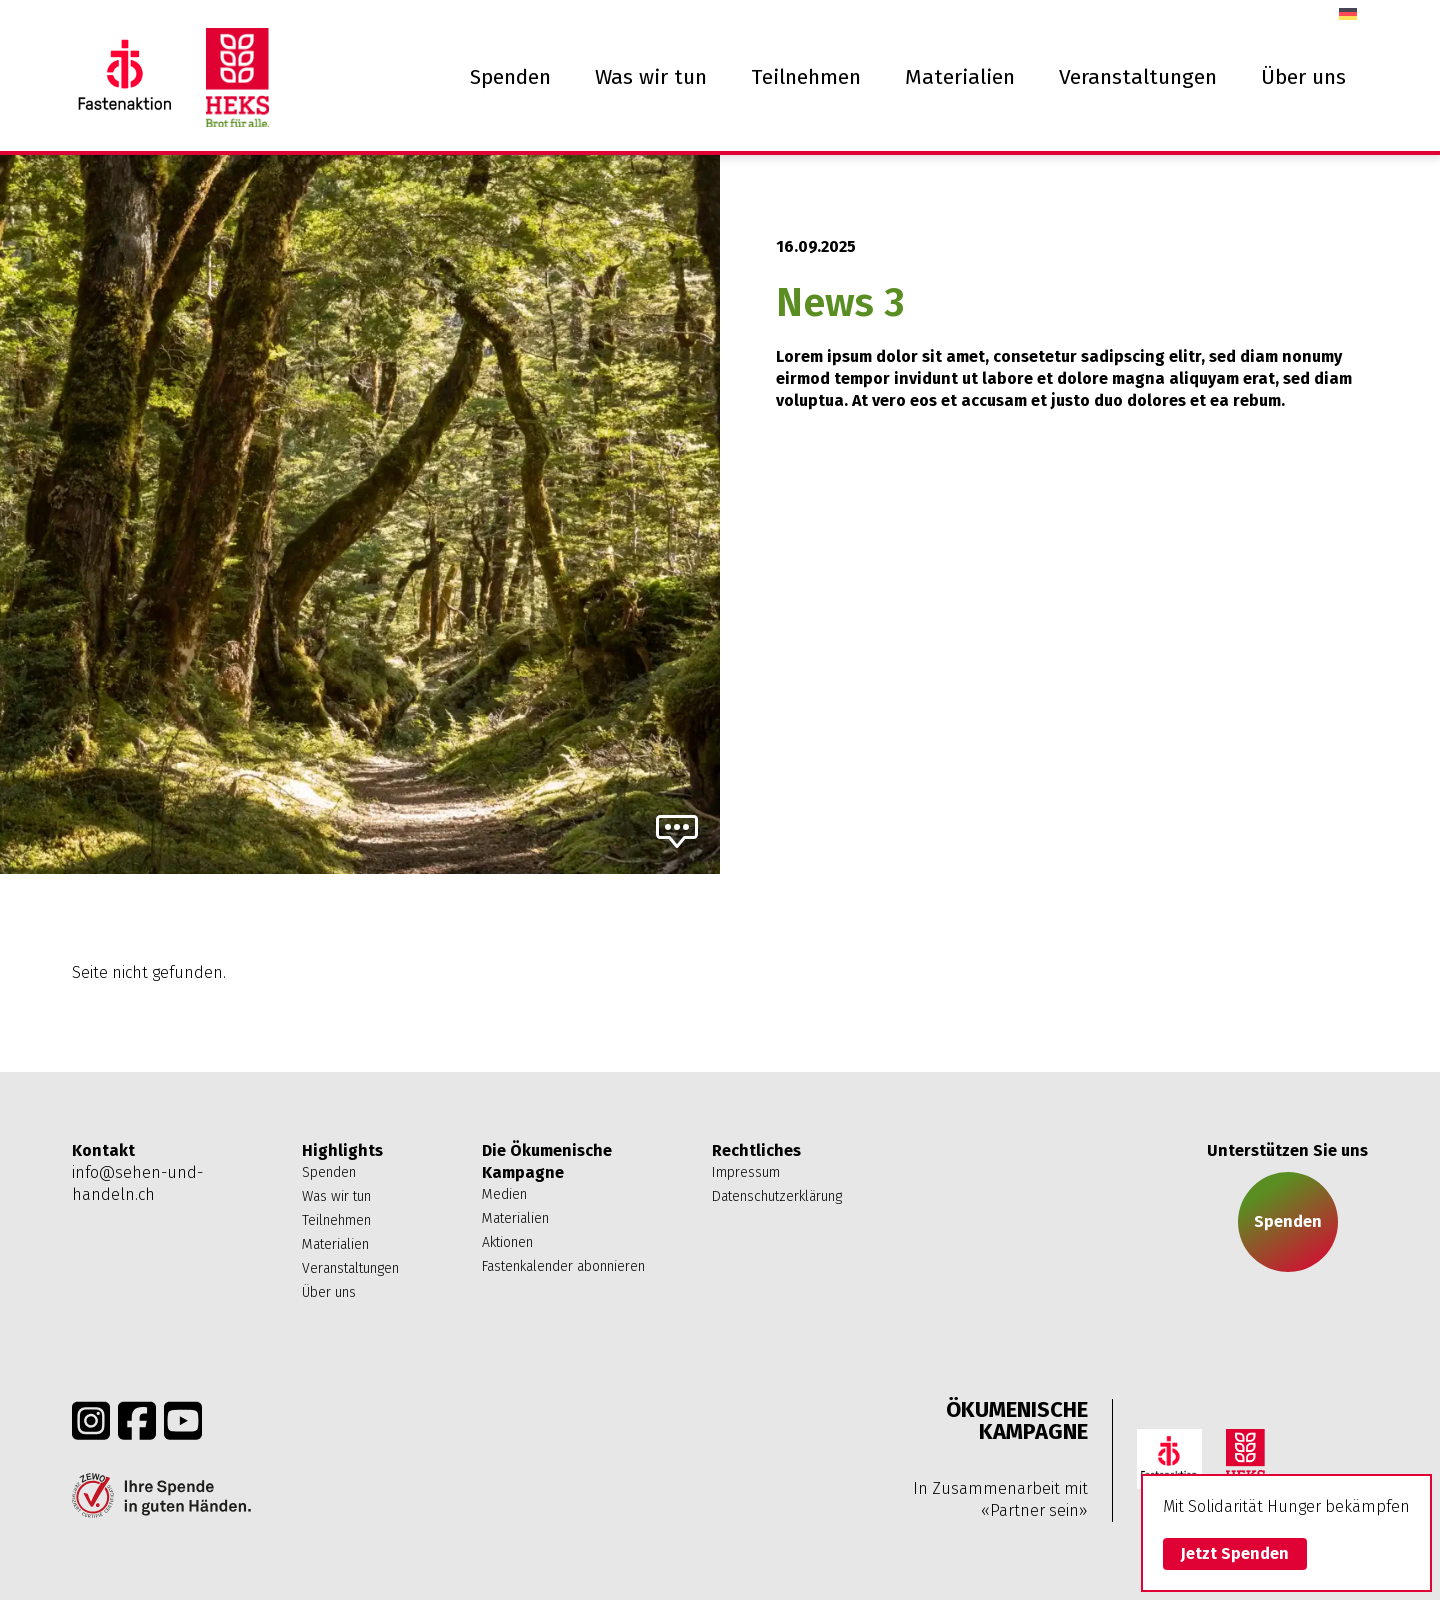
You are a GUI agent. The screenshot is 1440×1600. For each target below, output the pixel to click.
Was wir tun (651, 77)
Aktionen (507, 1242)
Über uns (1303, 77)
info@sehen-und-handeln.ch (137, 1183)
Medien (504, 1194)
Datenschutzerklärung (777, 1196)
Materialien (960, 77)
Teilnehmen (806, 77)
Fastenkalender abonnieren (563, 1266)
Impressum (746, 1172)
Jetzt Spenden (1235, 1553)
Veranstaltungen (1138, 77)
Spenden (510, 77)
